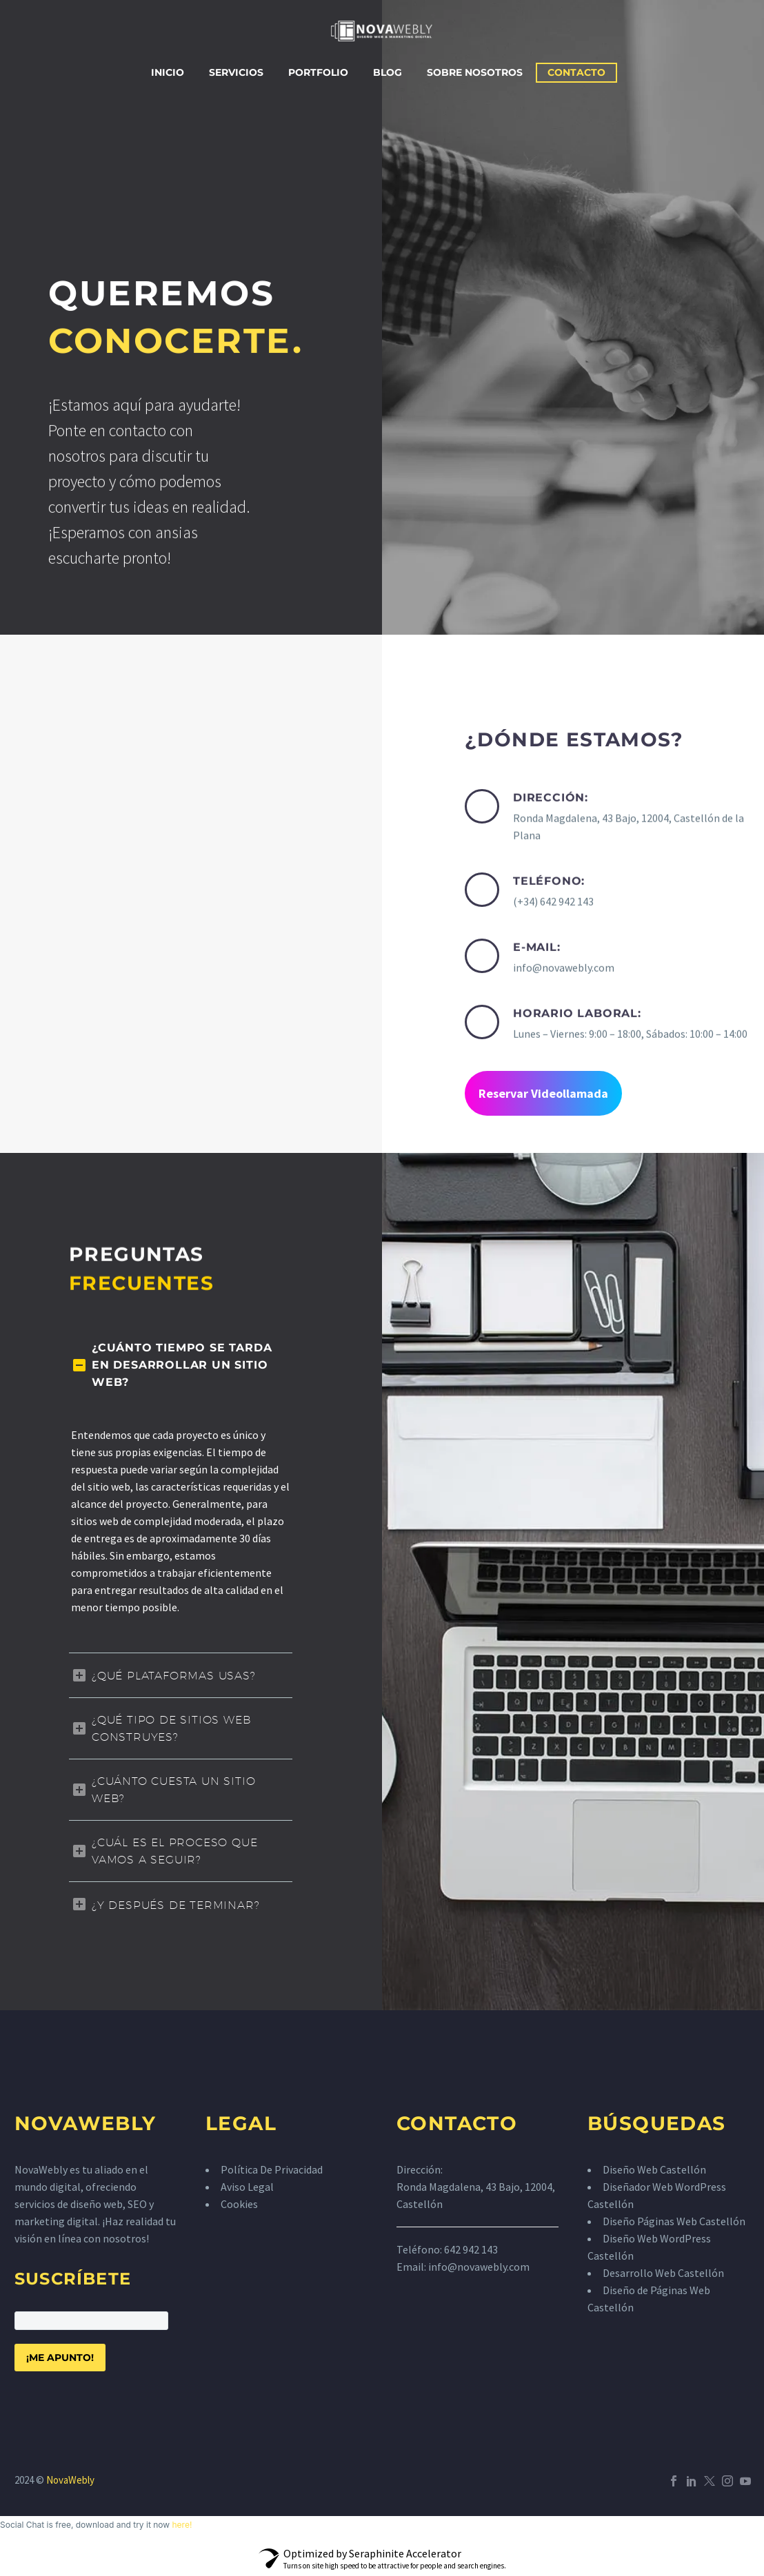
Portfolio (318, 72)
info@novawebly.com (479, 2266)
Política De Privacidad (272, 2169)
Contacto (576, 72)
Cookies (239, 2204)
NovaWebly (70, 2479)
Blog (387, 72)
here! (182, 2524)
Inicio (167, 72)
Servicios (236, 72)
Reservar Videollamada (543, 1093)
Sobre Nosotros (475, 72)
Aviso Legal (247, 2187)
